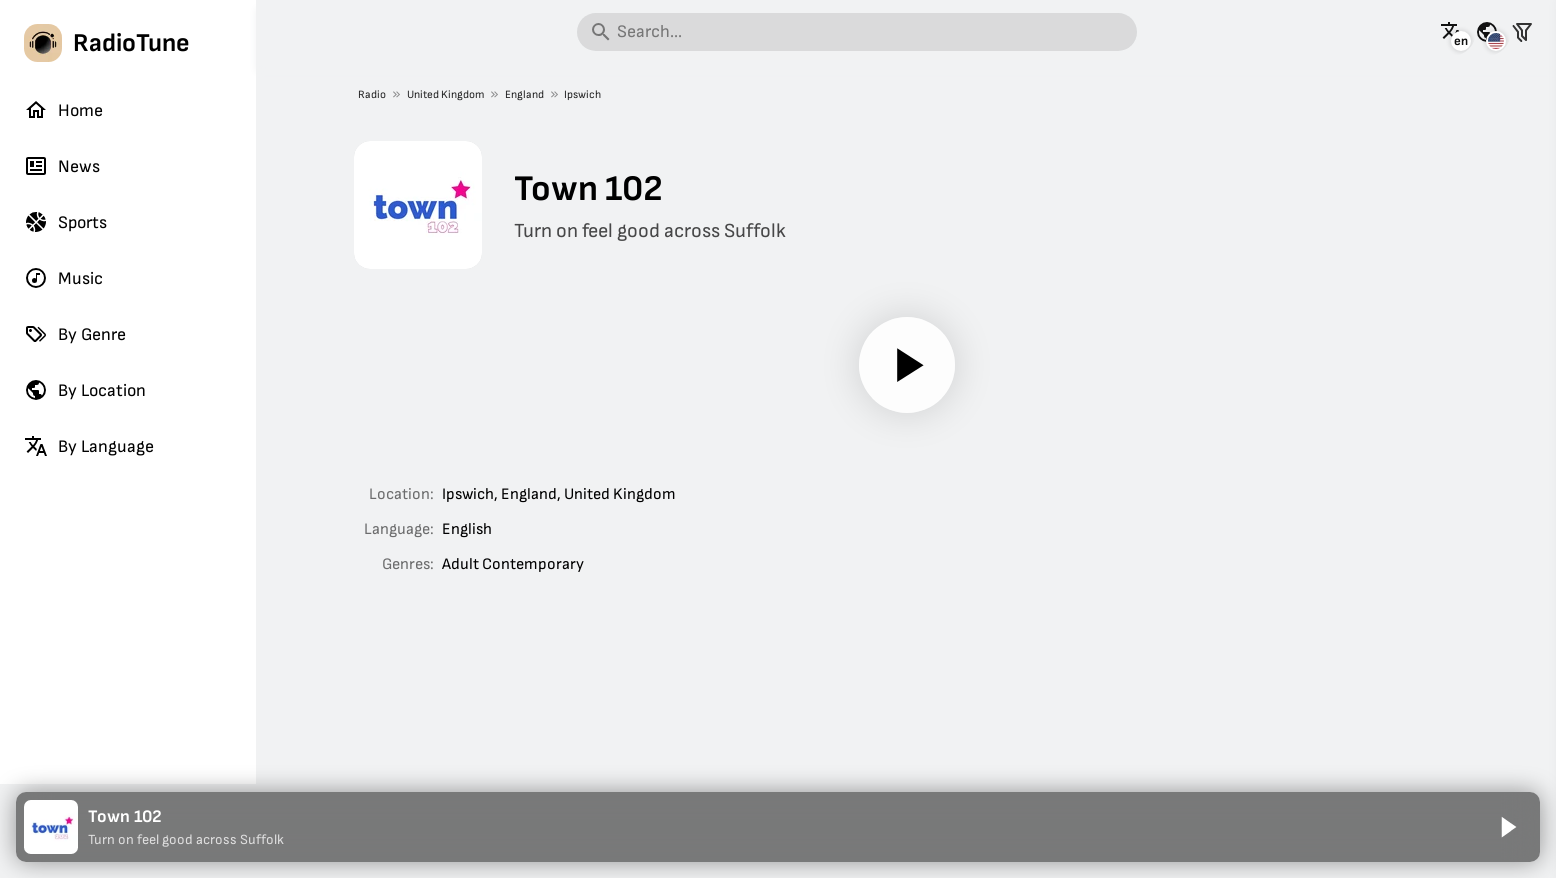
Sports (65, 222)
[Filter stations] (1522, 32)
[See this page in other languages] (1452, 32)
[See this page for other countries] (1487, 32)
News (62, 166)
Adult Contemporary (513, 564)
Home (63, 110)
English (467, 529)
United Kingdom (444, 94)
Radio (372, 94)
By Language (89, 446)
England (523, 94)
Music (63, 278)
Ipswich (582, 94)
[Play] (906, 365)
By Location (85, 390)
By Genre (75, 334)
